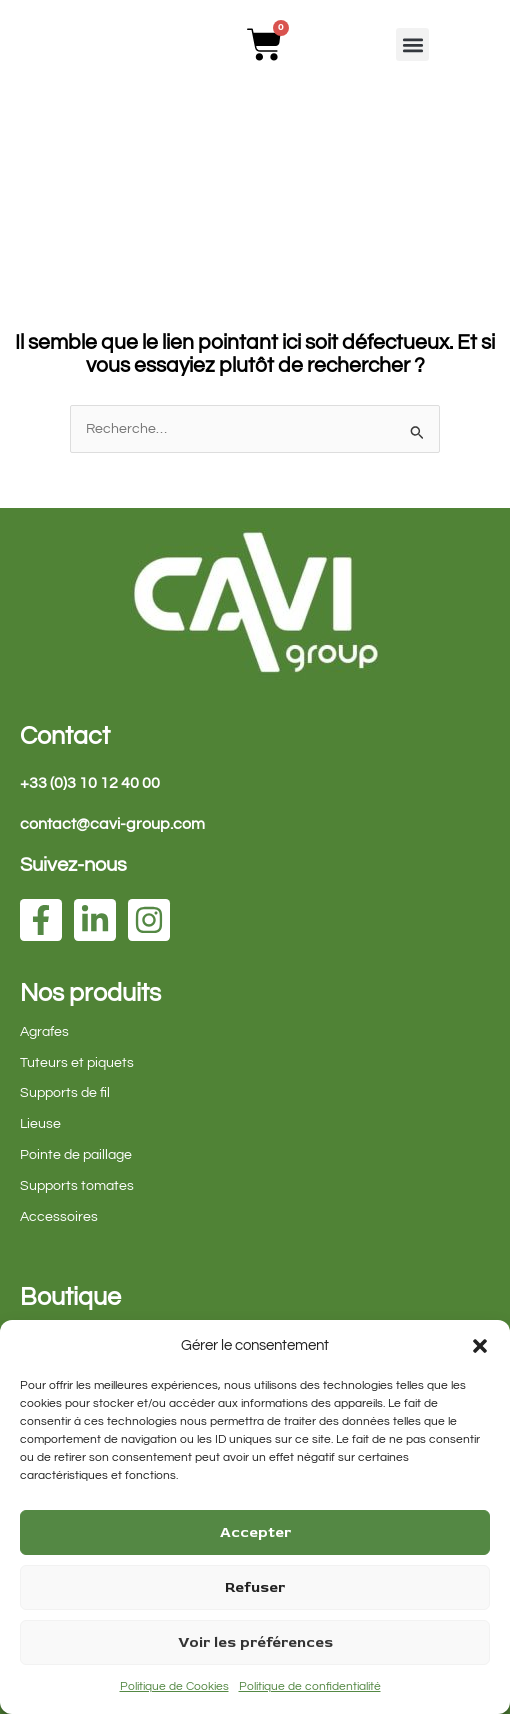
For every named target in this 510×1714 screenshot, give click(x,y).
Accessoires (59, 1217)
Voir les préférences (255, 1642)
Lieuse (40, 1124)
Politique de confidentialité (310, 1686)
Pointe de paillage (76, 1155)
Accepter (255, 1532)
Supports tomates (77, 1186)
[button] (480, 1346)
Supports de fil (65, 1093)
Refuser (255, 1587)
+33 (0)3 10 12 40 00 (90, 783)
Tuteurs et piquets (77, 1063)
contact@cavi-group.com (112, 824)
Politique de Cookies (174, 1686)
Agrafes (44, 1032)
